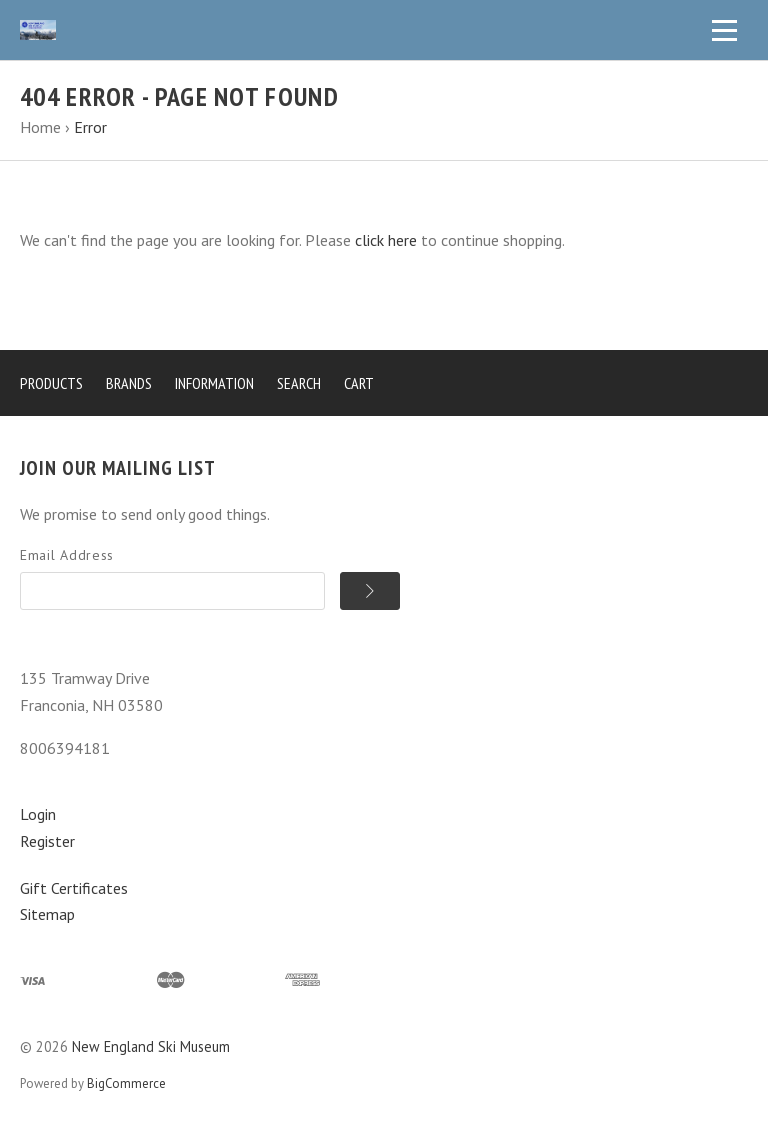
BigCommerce (126, 1083)
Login (38, 814)
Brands (129, 383)
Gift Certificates (74, 888)
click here (386, 240)
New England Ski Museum (151, 1046)
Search (299, 383)
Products (51, 383)
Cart (359, 383)
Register (47, 841)
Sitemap (47, 914)
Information (214, 383)
